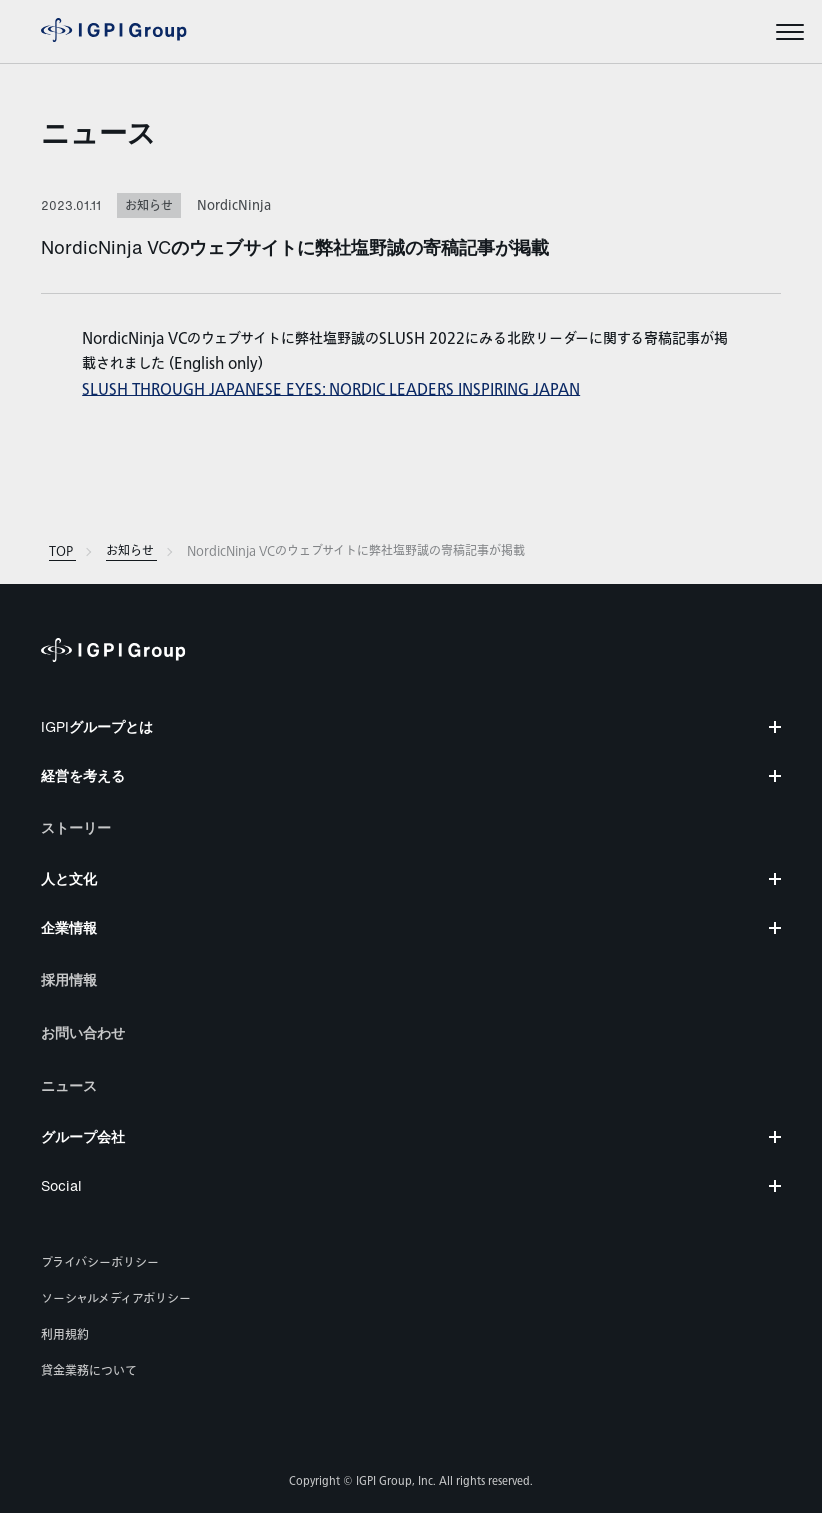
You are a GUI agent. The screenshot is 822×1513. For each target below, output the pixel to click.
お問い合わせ (83, 1032)
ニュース (98, 132)
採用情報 (69, 979)
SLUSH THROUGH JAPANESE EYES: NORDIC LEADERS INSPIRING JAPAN (331, 389)
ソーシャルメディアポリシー (116, 1299)
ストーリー (76, 827)
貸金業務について (89, 1371)
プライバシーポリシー (100, 1263)
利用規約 (65, 1335)
